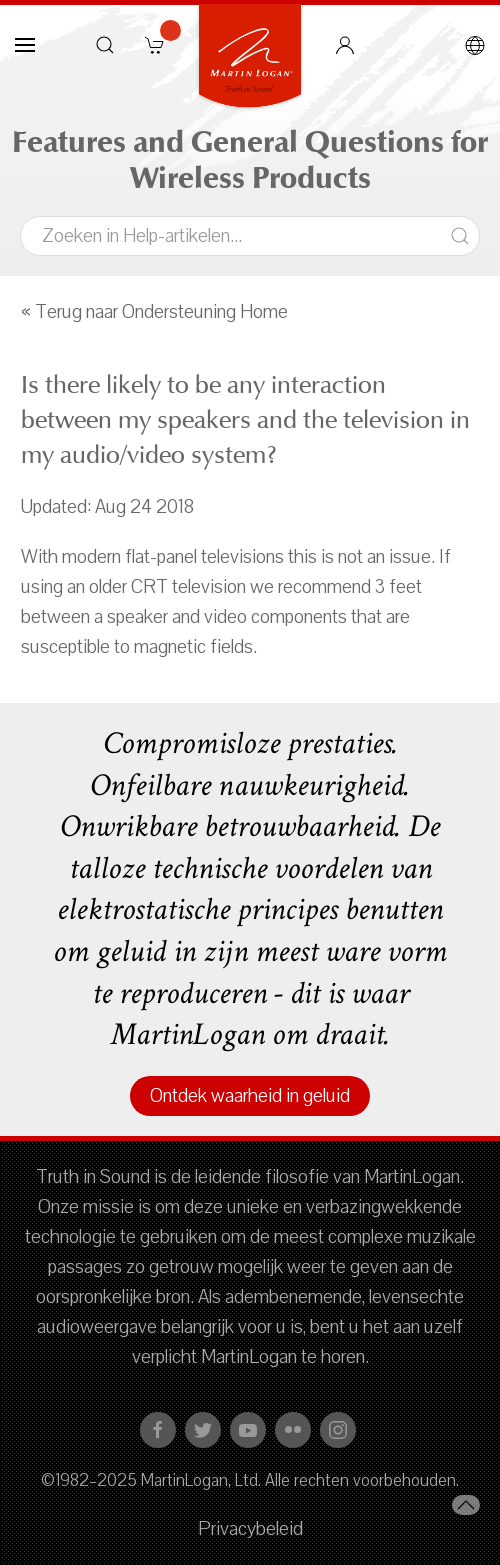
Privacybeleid (250, 1529)
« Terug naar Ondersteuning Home (154, 312)
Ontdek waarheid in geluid (250, 1096)
